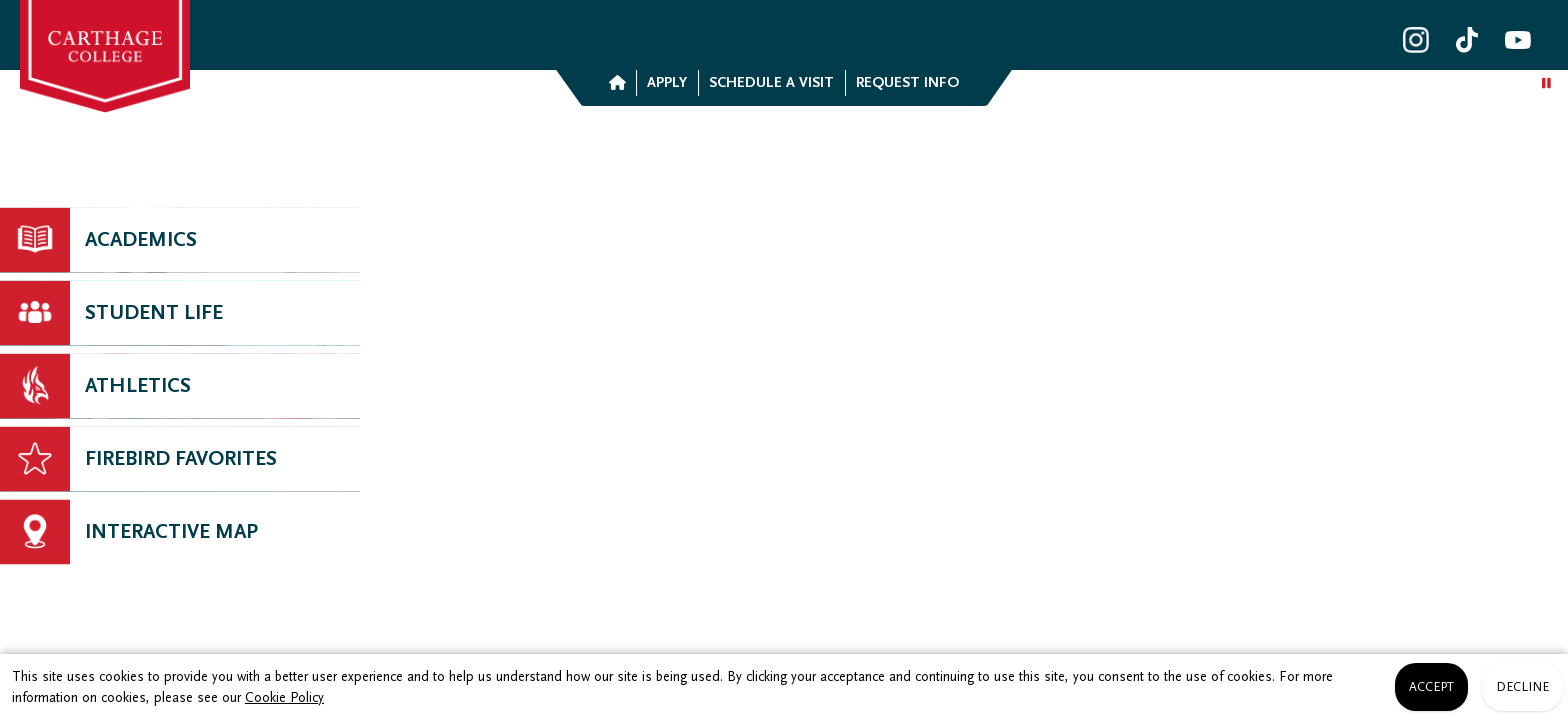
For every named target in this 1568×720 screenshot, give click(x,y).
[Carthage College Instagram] (1416, 40)
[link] (105, 56)
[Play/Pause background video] (1546, 84)
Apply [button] (667, 82)
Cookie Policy (284, 697)
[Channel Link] (180, 531)
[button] (617, 83)
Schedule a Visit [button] (771, 82)
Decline (1522, 686)
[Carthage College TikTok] (1467, 40)
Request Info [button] (907, 82)
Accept (1431, 686)
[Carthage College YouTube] (1518, 40)
